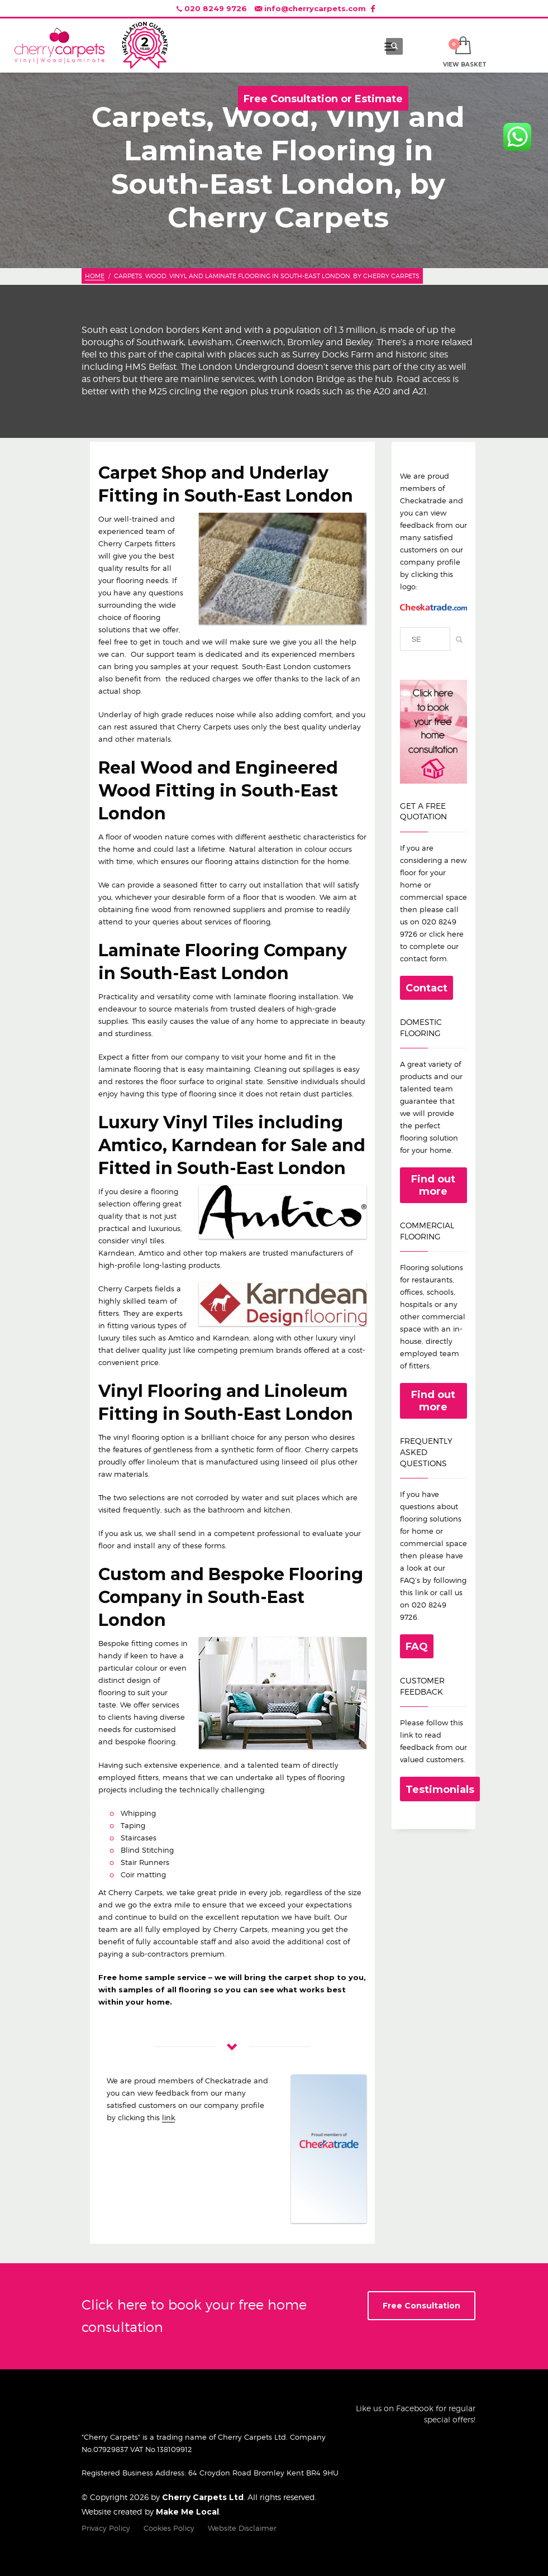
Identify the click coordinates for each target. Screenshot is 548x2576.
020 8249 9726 (215, 8)
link (168, 2117)
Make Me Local (187, 2512)
